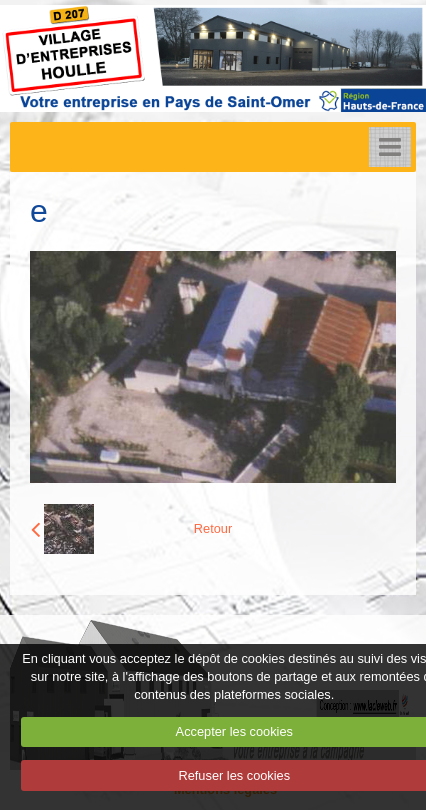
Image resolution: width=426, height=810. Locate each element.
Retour (213, 528)
